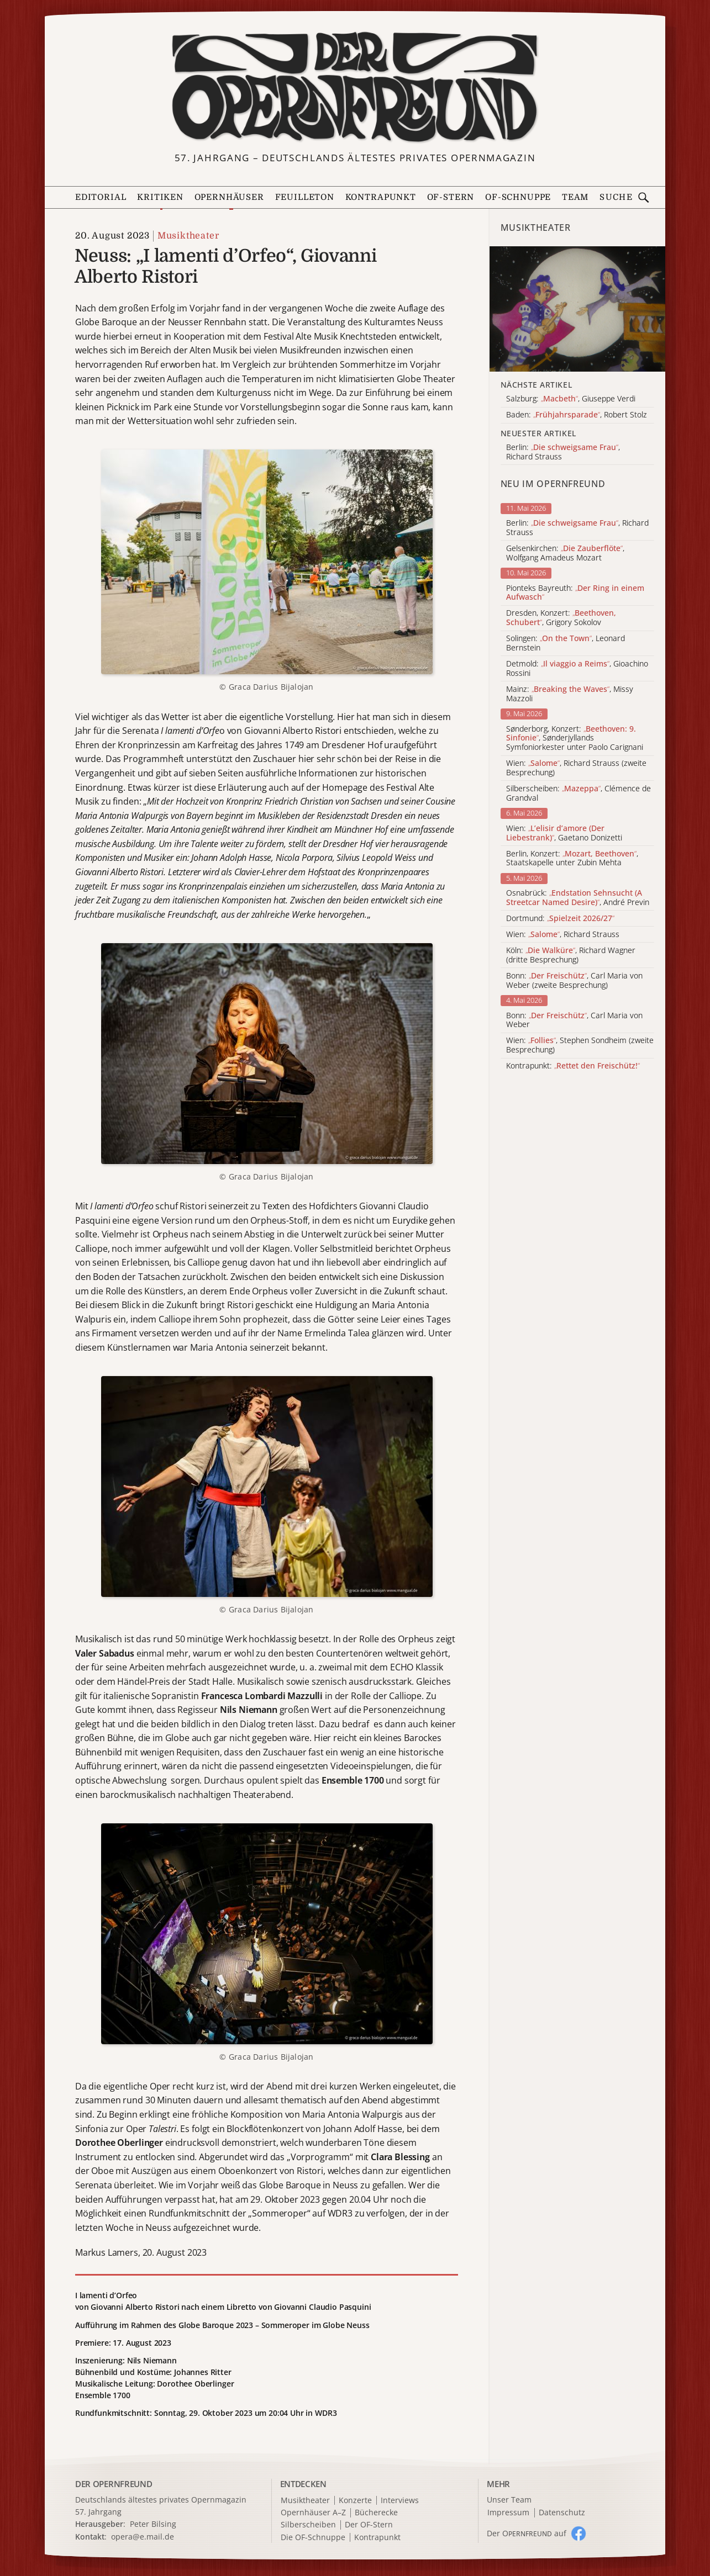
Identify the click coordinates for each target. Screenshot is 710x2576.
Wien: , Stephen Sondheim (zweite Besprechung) (580, 1045)
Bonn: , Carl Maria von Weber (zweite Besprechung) (574, 980)
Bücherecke (376, 2512)
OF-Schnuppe (518, 197)
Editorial (101, 197)
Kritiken (160, 197)
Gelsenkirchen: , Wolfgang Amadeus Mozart (565, 553)
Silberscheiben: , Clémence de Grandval (578, 793)
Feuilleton (304, 197)
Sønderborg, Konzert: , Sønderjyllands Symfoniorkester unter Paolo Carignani (574, 738)
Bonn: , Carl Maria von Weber (574, 1020)
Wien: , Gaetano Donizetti (564, 833)
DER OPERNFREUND (113, 2483)
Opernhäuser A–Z (313, 2512)
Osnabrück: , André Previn (577, 897)
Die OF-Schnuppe (313, 2537)
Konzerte (355, 2500)
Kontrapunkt (380, 197)
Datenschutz (562, 2512)
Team (575, 197)
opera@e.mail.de (142, 2536)
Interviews (400, 2500)
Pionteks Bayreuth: (575, 593)
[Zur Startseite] (355, 87)
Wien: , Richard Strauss (562, 934)
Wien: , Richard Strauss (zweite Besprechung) (576, 768)
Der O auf (526, 2533)
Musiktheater (188, 236)
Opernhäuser (229, 197)
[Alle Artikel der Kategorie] (577, 309)
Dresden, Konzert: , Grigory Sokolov (561, 618)
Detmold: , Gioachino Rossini (577, 668)
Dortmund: (560, 918)
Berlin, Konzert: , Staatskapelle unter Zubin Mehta (572, 858)
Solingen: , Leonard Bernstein (565, 643)
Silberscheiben (308, 2525)
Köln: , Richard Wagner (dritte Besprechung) (570, 955)
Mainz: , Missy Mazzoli (569, 694)
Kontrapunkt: (573, 1066)
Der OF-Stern (369, 2525)
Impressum (508, 2512)
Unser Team (509, 2499)
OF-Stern (451, 197)
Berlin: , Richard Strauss (577, 528)
